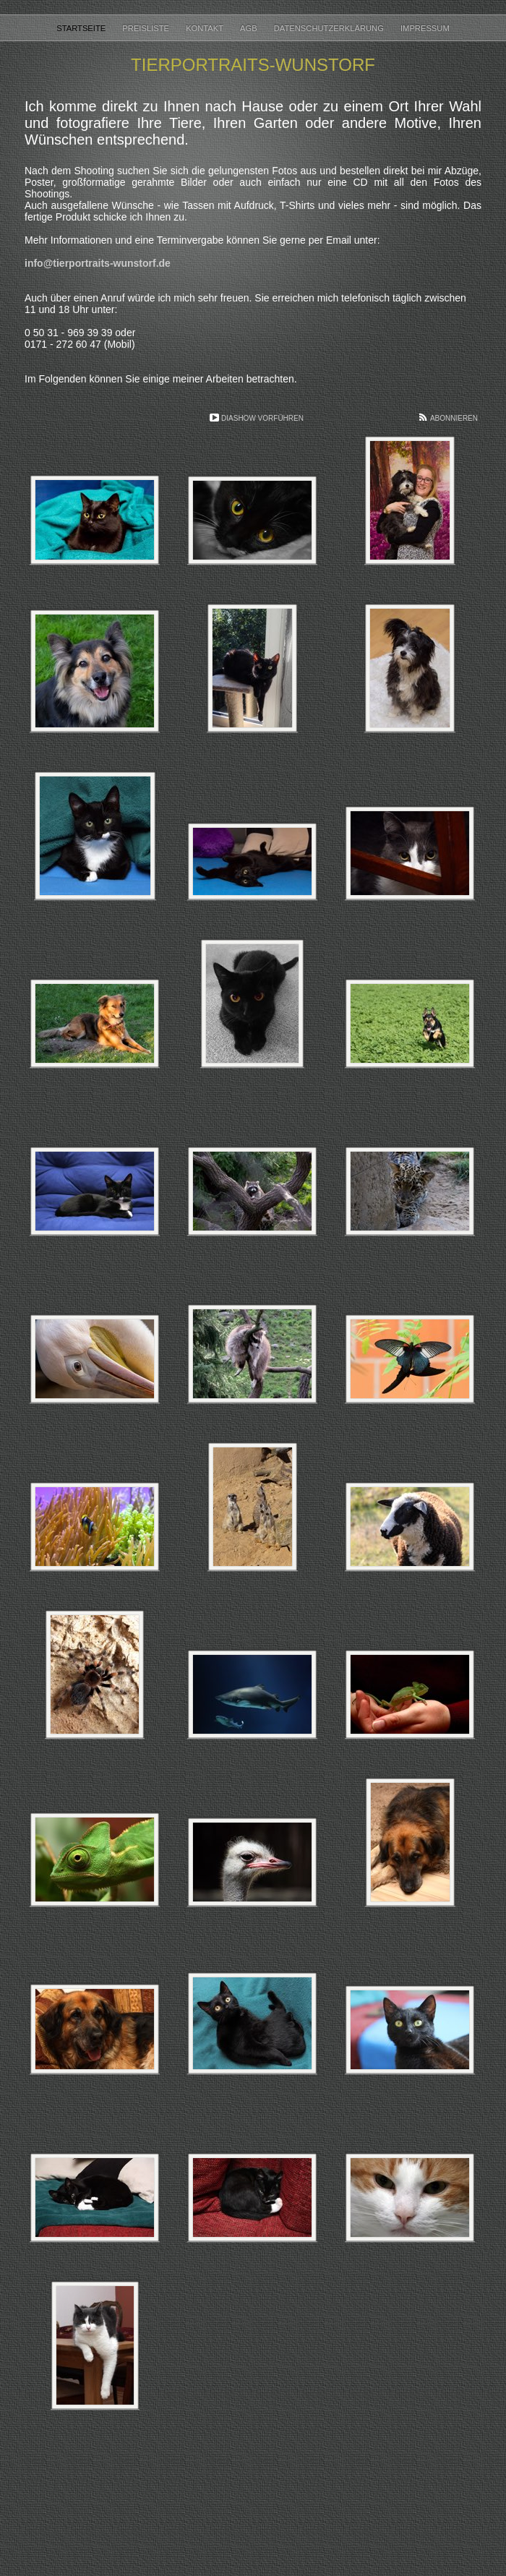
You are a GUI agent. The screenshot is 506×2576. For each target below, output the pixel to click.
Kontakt (206, 28)
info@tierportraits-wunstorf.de (98, 263)
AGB (250, 28)
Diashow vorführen (262, 418)
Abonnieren (454, 418)
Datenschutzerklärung (330, 28)
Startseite (82, 28)
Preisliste (146, 28)
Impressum (425, 28)
